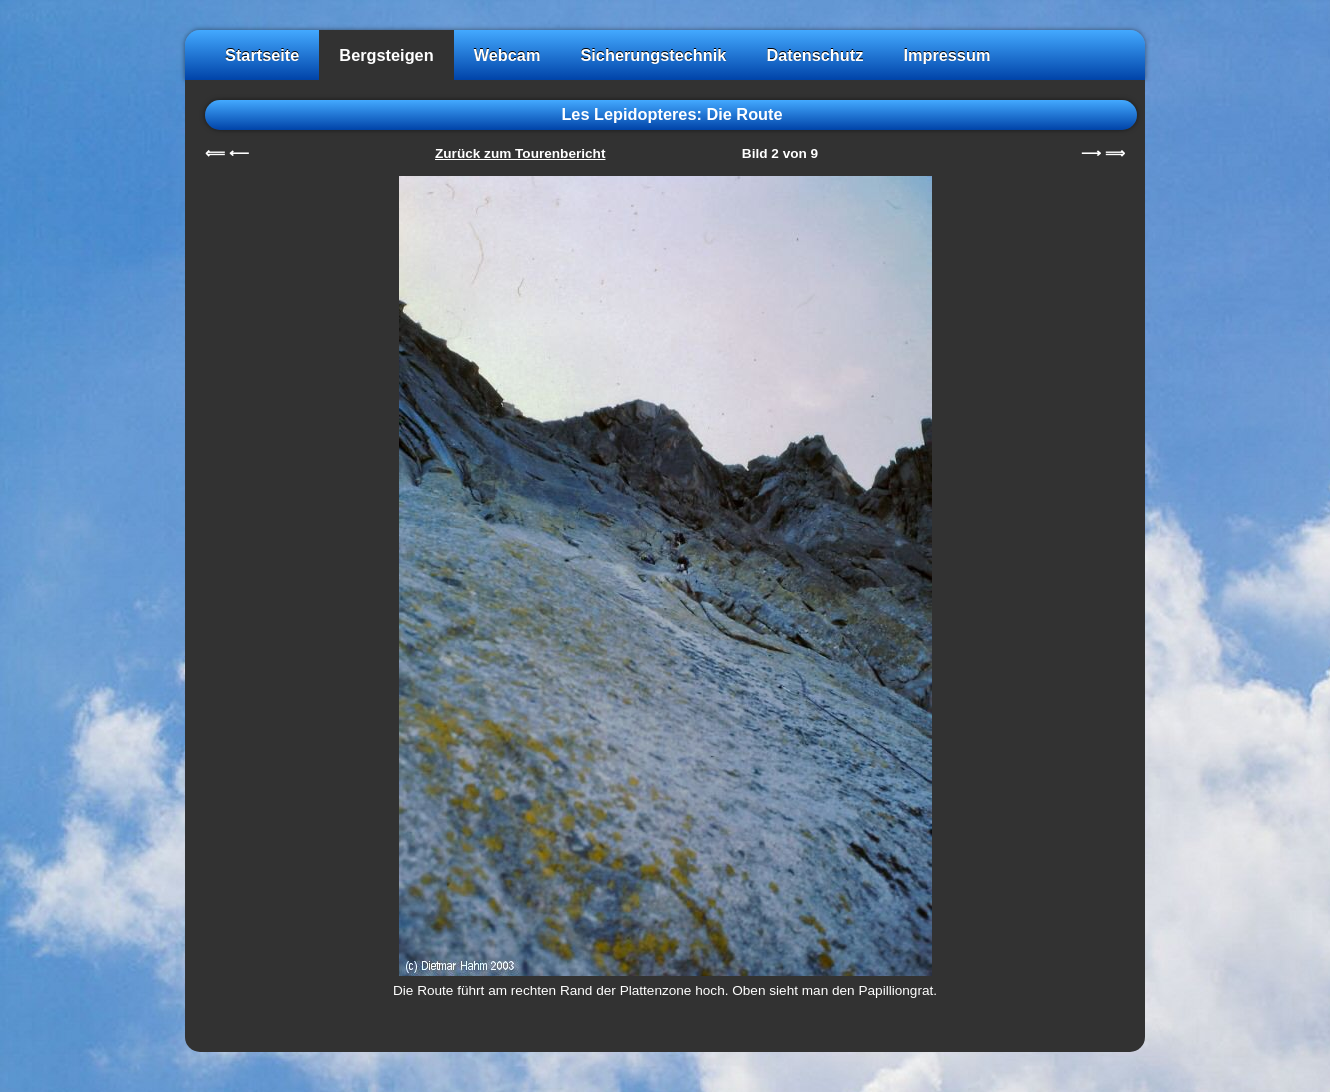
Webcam (507, 55)
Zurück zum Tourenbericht (520, 153)
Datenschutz (814, 55)
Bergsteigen (386, 55)
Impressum (946, 55)
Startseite (262, 55)
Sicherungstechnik (653, 55)
